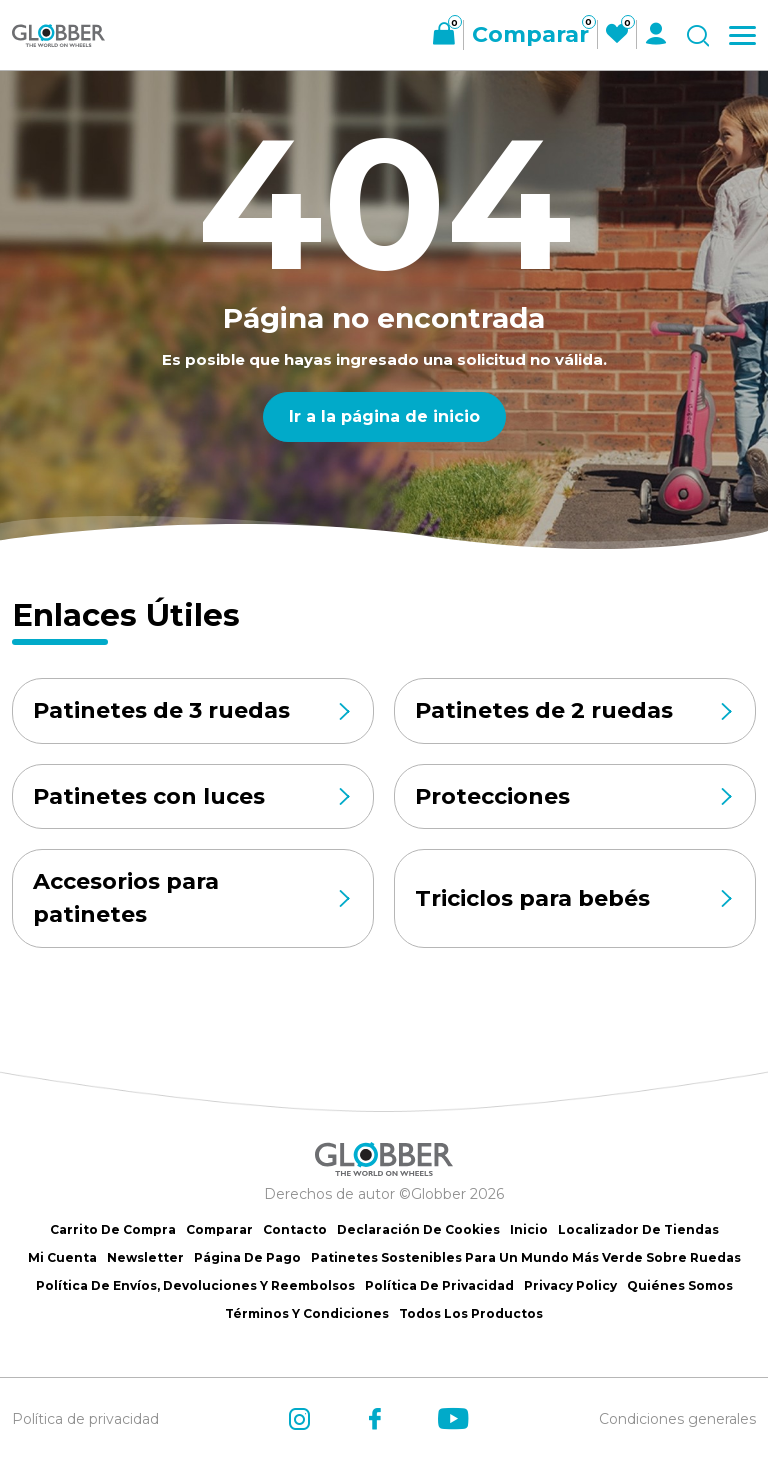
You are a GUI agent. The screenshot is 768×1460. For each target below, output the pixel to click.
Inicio (529, 1229)
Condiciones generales (677, 1419)
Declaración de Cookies (418, 1229)
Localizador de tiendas (638, 1229)
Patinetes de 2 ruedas (575, 711)
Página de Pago (247, 1257)
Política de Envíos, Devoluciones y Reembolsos (195, 1285)
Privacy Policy (570, 1285)
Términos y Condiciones (307, 1313)
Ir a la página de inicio (384, 416)
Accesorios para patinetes (193, 900)
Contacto (295, 1229)
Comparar (219, 1229)
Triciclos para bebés (575, 900)
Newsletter (145, 1257)
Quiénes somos (680, 1285)
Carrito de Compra (113, 1229)
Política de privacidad (85, 1419)
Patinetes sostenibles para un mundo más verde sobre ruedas (526, 1257)
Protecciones (575, 797)
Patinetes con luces (193, 797)
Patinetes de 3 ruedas (193, 711)
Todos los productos (471, 1313)
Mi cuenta (62, 1257)
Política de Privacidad (439, 1285)
